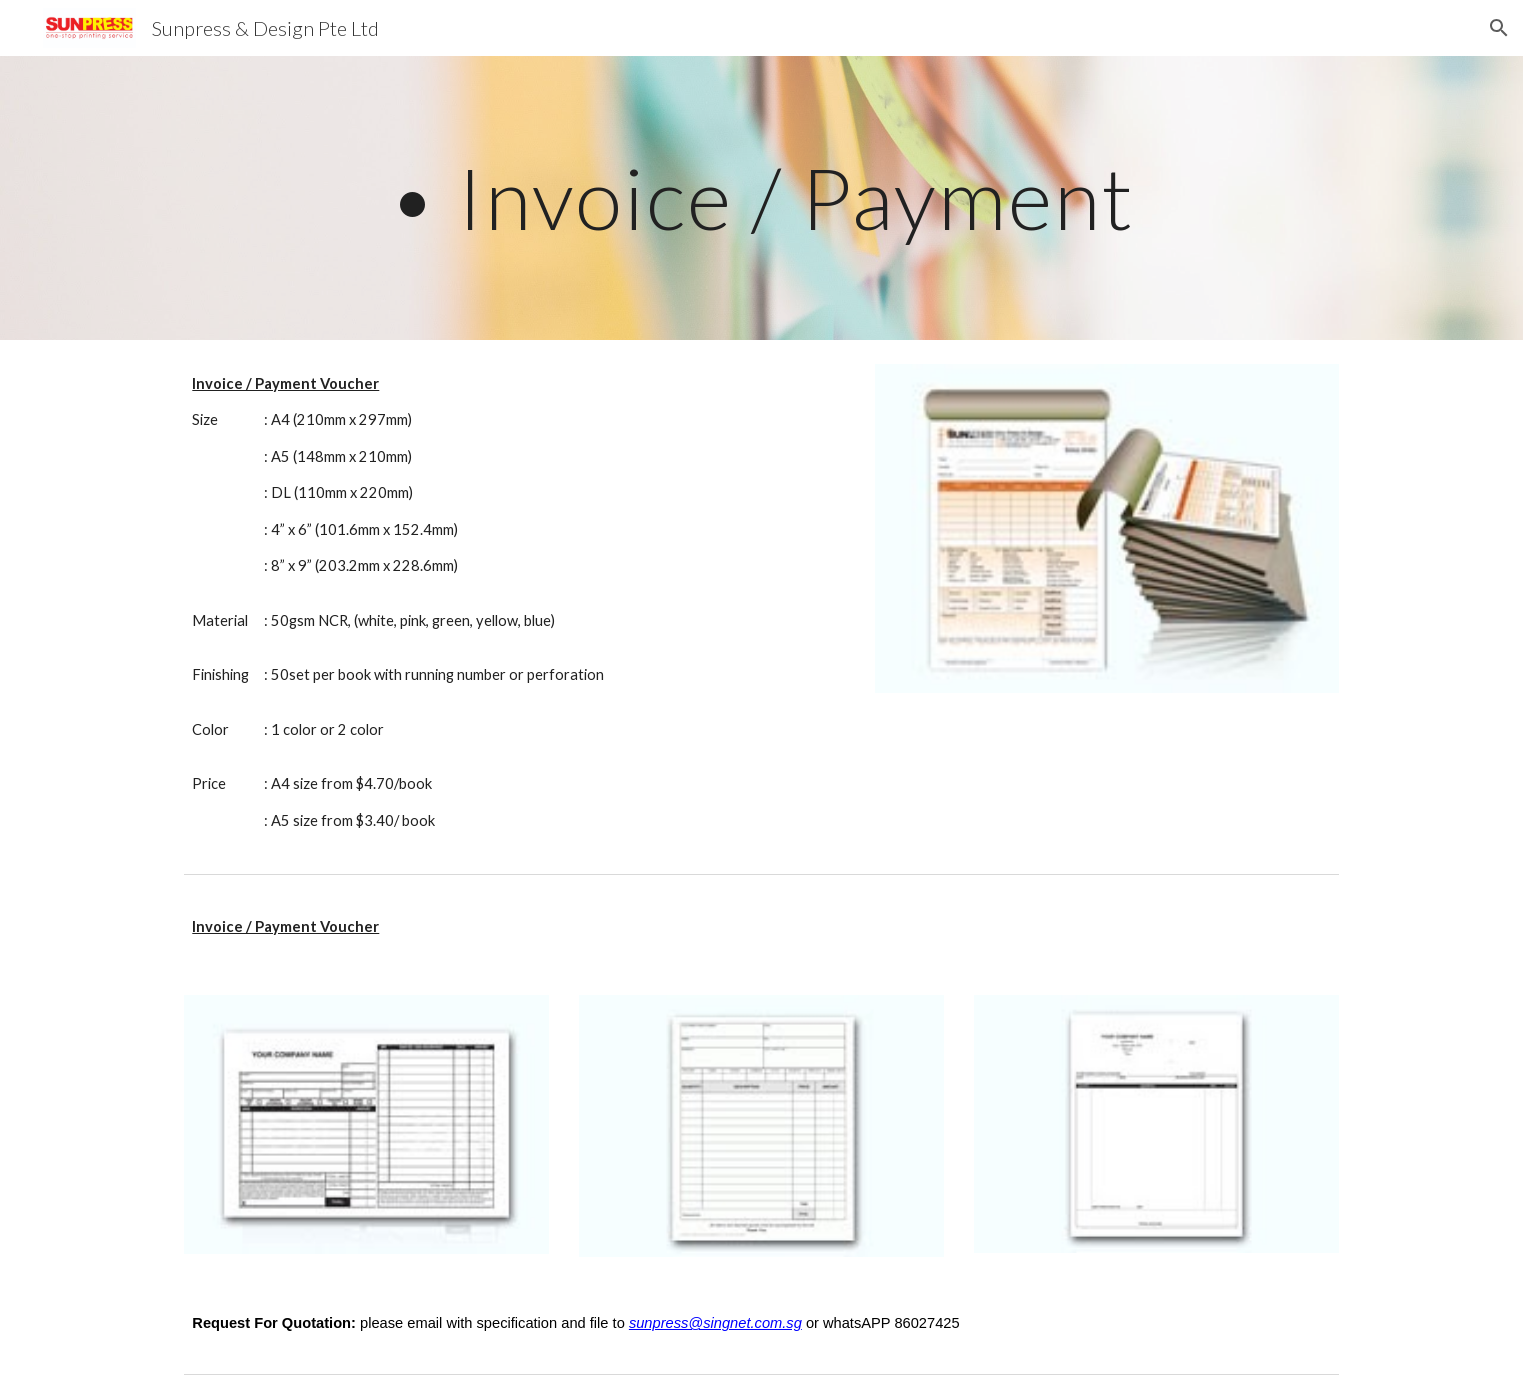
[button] (1499, 28)
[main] (761, 197)
